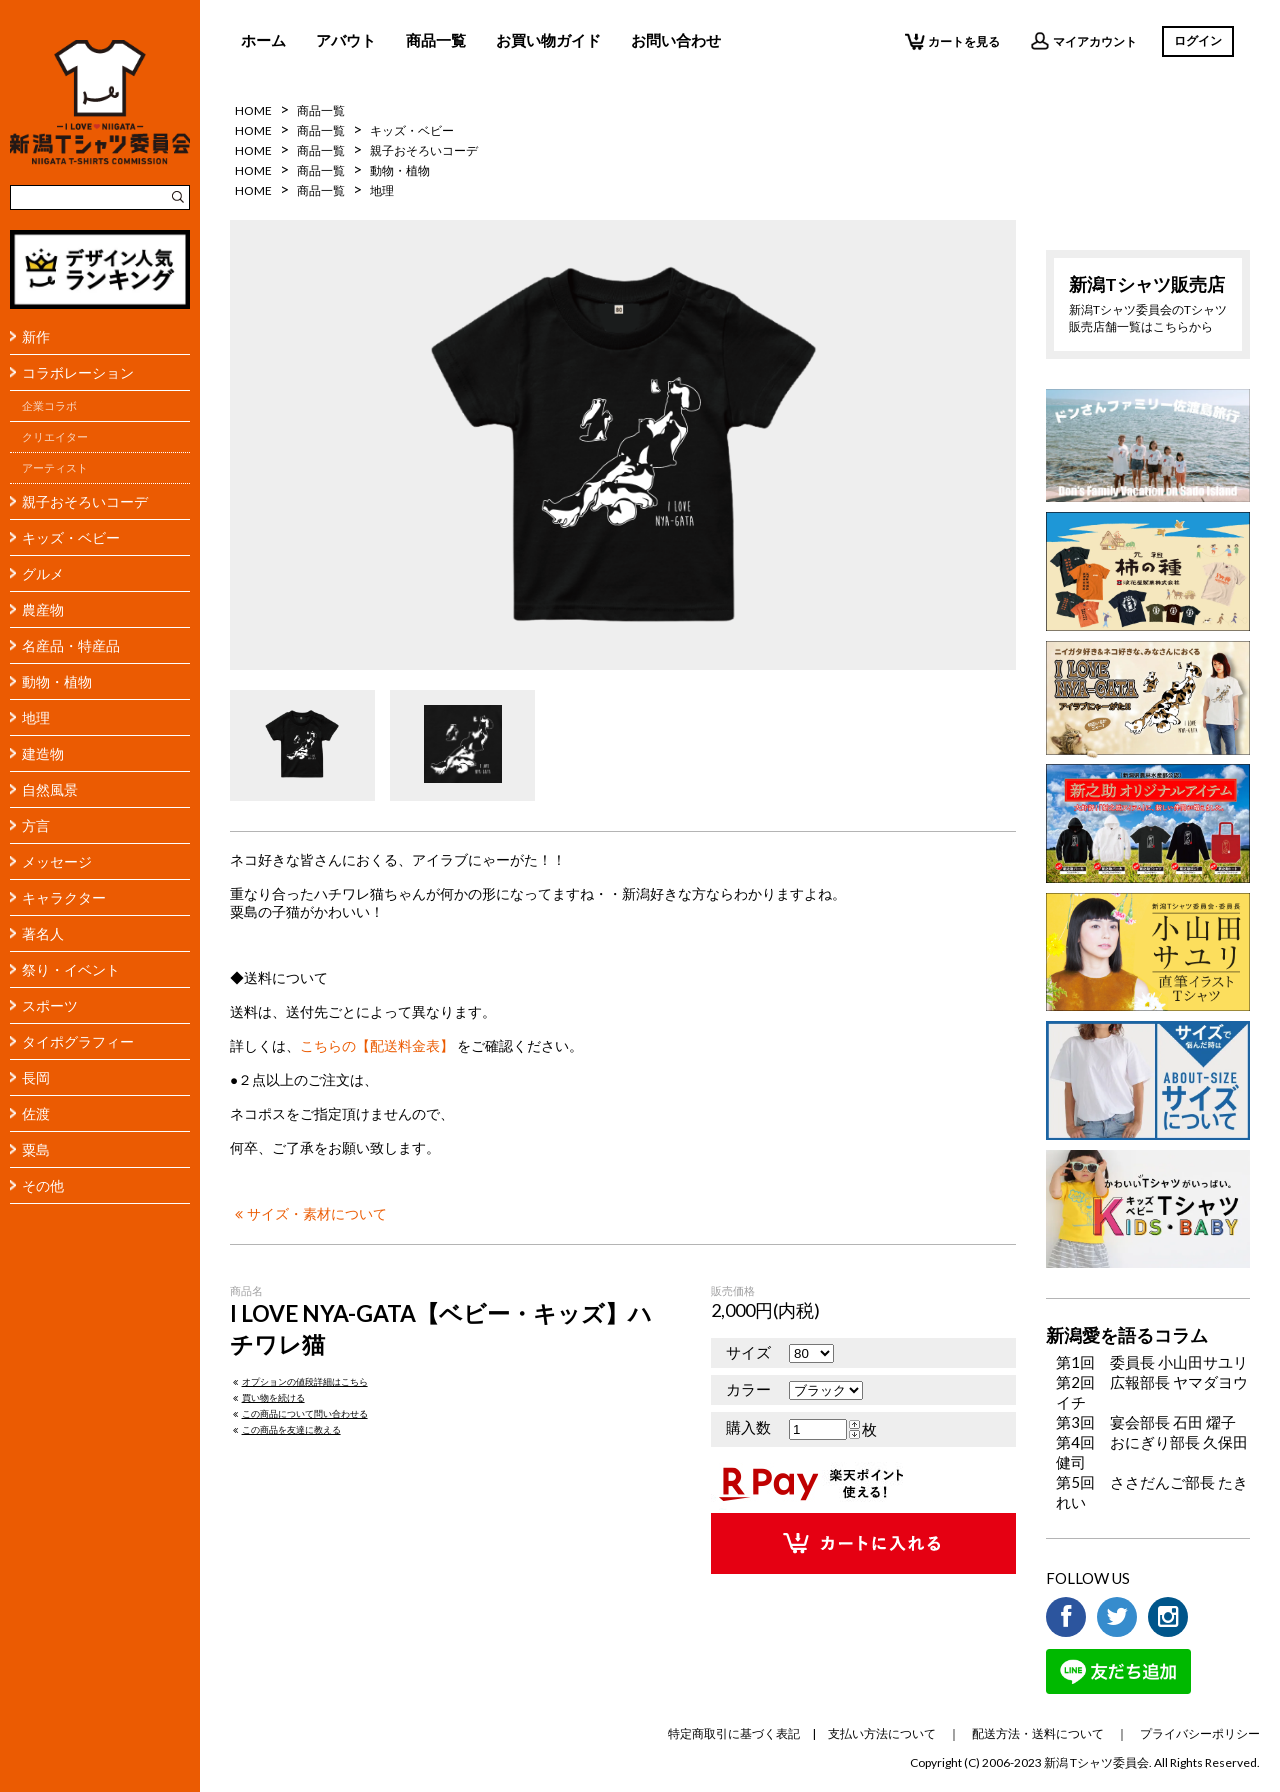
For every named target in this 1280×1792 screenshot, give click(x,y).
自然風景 (50, 789)
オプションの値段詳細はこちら (299, 1381)
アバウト (346, 40)
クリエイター (55, 437)
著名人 (43, 933)
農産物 (43, 609)
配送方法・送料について (1038, 1733)
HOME (253, 110)
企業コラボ (49, 406)
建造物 (43, 753)
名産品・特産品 (71, 645)
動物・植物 (57, 681)
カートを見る (952, 41)
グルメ (43, 573)
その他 (43, 1185)
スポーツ (50, 1005)
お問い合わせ (676, 40)
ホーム (263, 40)
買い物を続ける (267, 1397)
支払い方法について (882, 1733)
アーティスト (55, 468)
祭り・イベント (71, 969)
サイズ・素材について (308, 1214)
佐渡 (36, 1113)
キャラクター (64, 897)
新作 (36, 336)
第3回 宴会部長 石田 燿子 (1146, 1422)
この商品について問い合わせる (299, 1413)
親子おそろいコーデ (85, 501)
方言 (36, 825)
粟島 (36, 1149)
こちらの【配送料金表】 (377, 1046)
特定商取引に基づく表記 (734, 1733)
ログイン (1198, 40)
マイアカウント (1083, 41)
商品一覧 (436, 40)
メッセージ (57, 861)
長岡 (36, 1077)
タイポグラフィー (78, 1041)
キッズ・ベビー (71, 537)
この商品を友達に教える (285, 1429)
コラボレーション (78, 372)
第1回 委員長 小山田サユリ (1152, 1362)
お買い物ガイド (548, 40)
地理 (36, 717)
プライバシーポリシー (1200, 1733)
